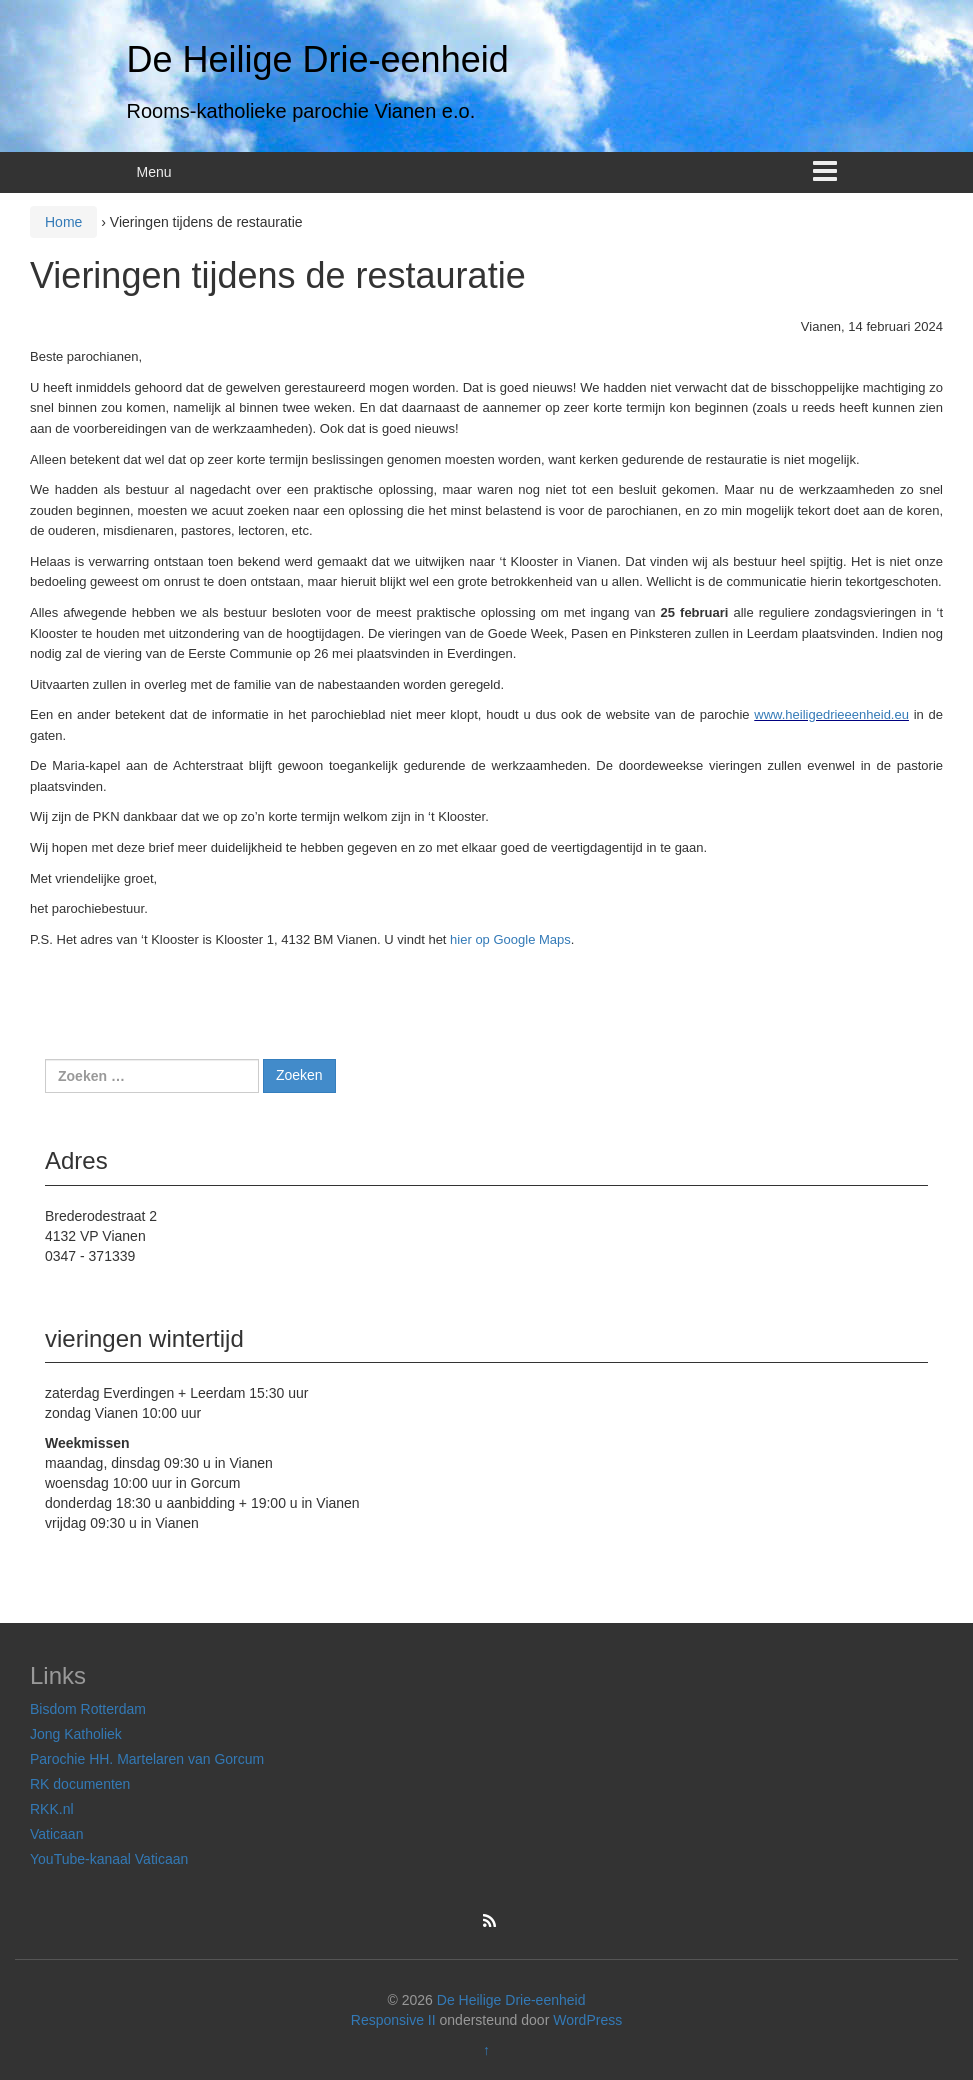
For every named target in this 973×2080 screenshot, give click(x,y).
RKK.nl (52, 1809)
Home (63, 222)
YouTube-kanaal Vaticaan (109, 1859)
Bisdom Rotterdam (88, 1709)
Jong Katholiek (76, 1734)
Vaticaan (56, 1834)
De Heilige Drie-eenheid (318, 59)
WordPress (587, 2020)
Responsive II (393, 2020)
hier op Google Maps (510, 939)
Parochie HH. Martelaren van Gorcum (147, 1759)
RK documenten (80, 1784)
